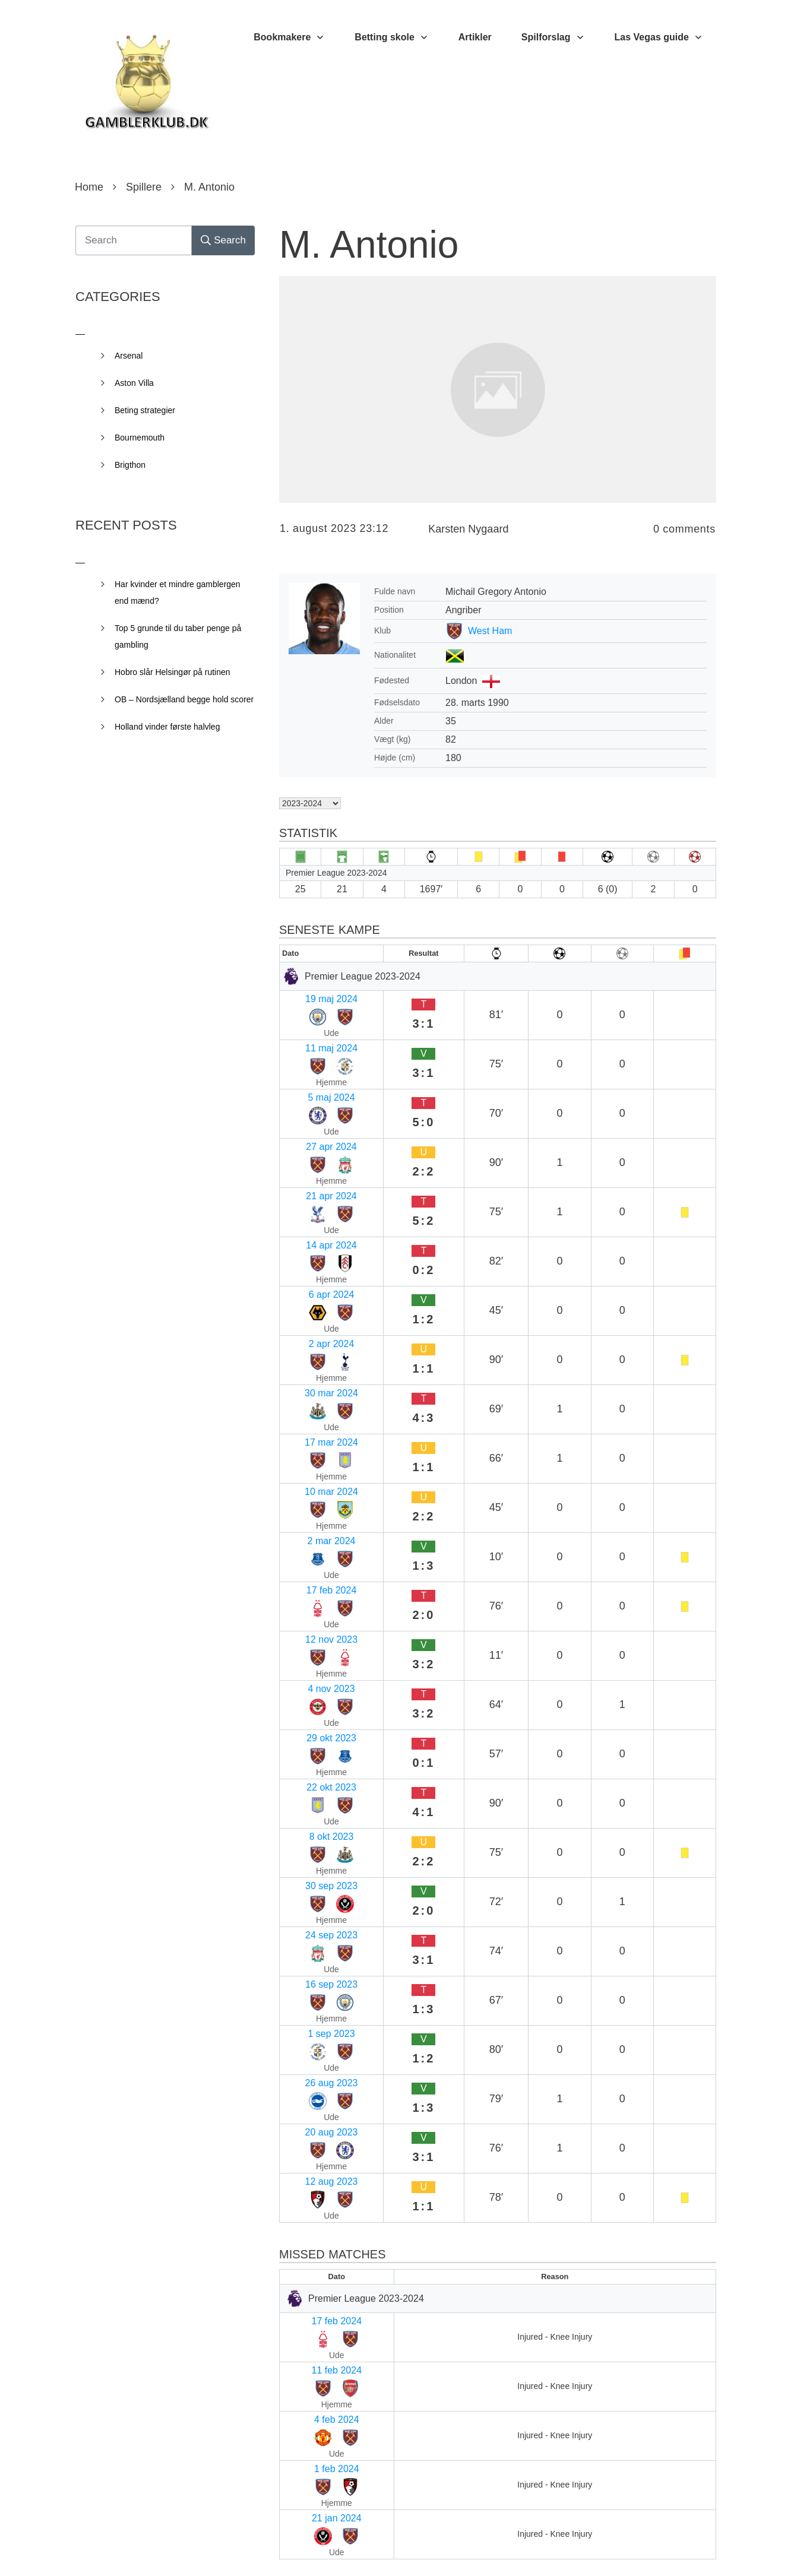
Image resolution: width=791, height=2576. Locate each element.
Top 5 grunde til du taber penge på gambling (178, 636)
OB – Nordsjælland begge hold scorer (184, 699)
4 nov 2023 (307, 1321)
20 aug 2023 (310, 1529)
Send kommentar (663, 2512)
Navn (295, 2204)
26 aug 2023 (310, 1506)
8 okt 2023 (306, 1390)
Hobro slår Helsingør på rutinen (172, 672)
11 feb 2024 (309, 1683)
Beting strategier (145, 410)
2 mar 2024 (308, 1251)
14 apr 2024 (309, 1112)
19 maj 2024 (310, 996)
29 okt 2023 (309, 1344)
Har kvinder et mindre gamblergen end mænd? (178, 592)
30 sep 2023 (310, 1413)
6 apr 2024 (307, 1135)
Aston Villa (134, 383)
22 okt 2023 (309, 1367)
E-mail (298, 2281)
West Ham (490, 631)
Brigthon (130, 465)
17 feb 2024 (309, 1274)
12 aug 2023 (310, 1552)
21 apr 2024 (309, 1089)
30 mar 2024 (311, 1182)
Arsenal (129, 355)
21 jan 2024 (309, 1753)
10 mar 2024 (311, 1228)
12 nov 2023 (310, 1297)
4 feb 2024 (307, 1707)
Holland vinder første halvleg (167, 726)
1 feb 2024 (307, 1730)
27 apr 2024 (309, 1066)
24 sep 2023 (310, 1436)
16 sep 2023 (310, 1460)
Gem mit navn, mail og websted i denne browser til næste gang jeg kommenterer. (482, 2460)
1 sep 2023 (307, 1483)
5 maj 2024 (307, 1043)
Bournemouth (139, 437)
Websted (300, 2359)
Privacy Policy (462, 2549)
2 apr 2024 (307, 1159)
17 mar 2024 (311, 1205)
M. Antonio (368, 244)
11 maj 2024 (310, 1020)
